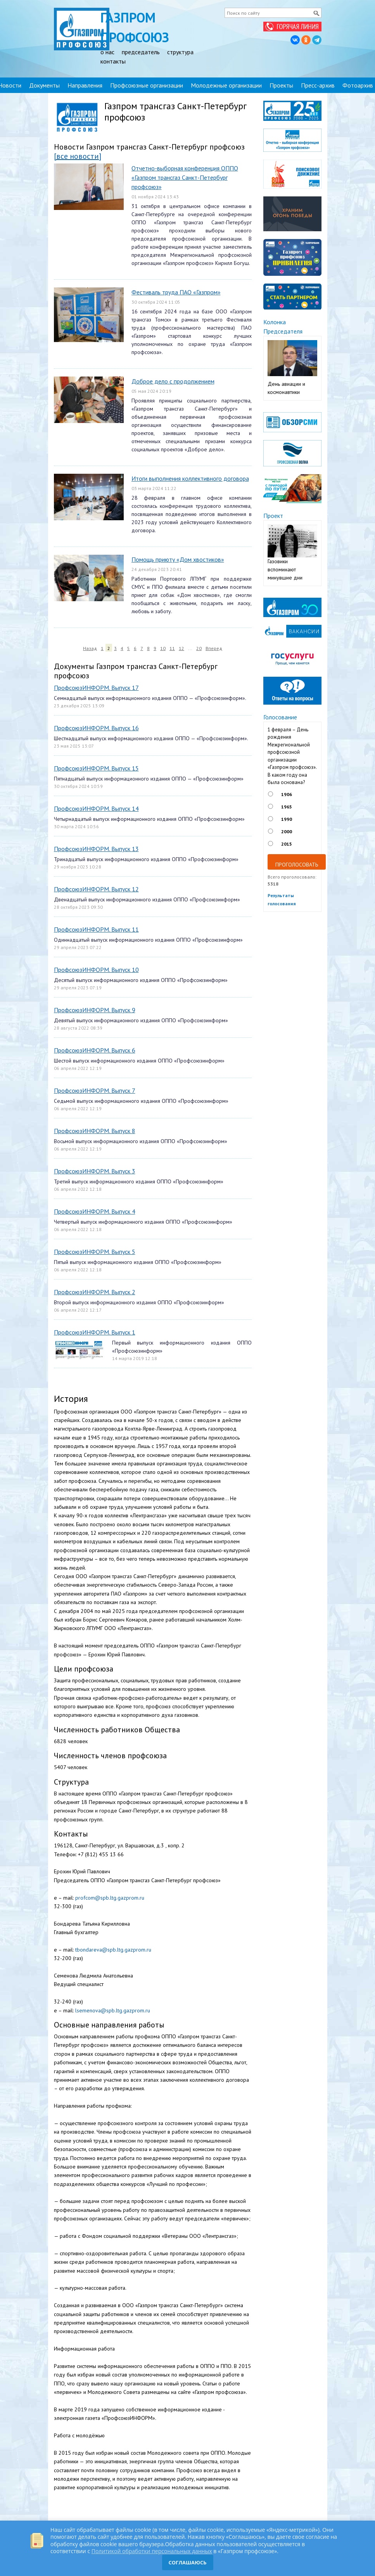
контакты (113, 61)
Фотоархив (357, 85)
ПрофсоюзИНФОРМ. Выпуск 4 (94, 1211)
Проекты (281, 85)
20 (199, 648)
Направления (84, 85)
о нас (107, 52)
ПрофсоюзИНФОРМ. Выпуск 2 (94, 1292)
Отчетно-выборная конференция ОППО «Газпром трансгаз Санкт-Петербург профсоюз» (184, 177)
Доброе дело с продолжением (172, 381)
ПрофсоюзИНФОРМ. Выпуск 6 (94, 1050)
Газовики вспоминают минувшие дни (285, 569)
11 (172, 648)
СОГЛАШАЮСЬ (187, 2562)
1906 (286, 794)
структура (180, 52)
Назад (90, 648)
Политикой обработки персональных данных (152, 2551)
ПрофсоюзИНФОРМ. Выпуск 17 (96, 687)
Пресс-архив (318, 85)
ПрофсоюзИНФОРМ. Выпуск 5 (94, 1251)
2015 (286, 844)
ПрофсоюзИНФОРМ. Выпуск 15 (96, 768)
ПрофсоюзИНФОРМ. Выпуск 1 (94, 1332)
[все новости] (77, 156)
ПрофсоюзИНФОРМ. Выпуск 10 (96, 969)
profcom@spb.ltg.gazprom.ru (109, 1897)
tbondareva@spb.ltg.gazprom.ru (113, 1949)
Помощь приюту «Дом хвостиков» (177, 559)
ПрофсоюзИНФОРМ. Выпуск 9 (94, 1010)
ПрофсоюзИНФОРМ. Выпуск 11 (96, 929)
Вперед (214, 648)
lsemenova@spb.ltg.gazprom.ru (112, 2010)
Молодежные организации (226, 85)
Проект (273, 515)
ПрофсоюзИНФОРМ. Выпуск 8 (94, 1131)
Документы (44, 85)
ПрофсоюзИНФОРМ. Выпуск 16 (96, 728)
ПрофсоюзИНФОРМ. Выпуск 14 (96, 808)
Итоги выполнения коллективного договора (190, 478)
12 (181, 648)
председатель (141, 52)
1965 (286, 807)
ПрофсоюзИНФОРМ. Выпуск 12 (96, 889)
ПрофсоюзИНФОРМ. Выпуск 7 (94, 1090)
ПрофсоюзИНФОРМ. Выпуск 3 (94, 1171)
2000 (286, 831)
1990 (286, 819)
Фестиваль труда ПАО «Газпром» (176, 292)
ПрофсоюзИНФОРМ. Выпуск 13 (96, 849)
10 (163, 648)
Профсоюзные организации (146, 85)
